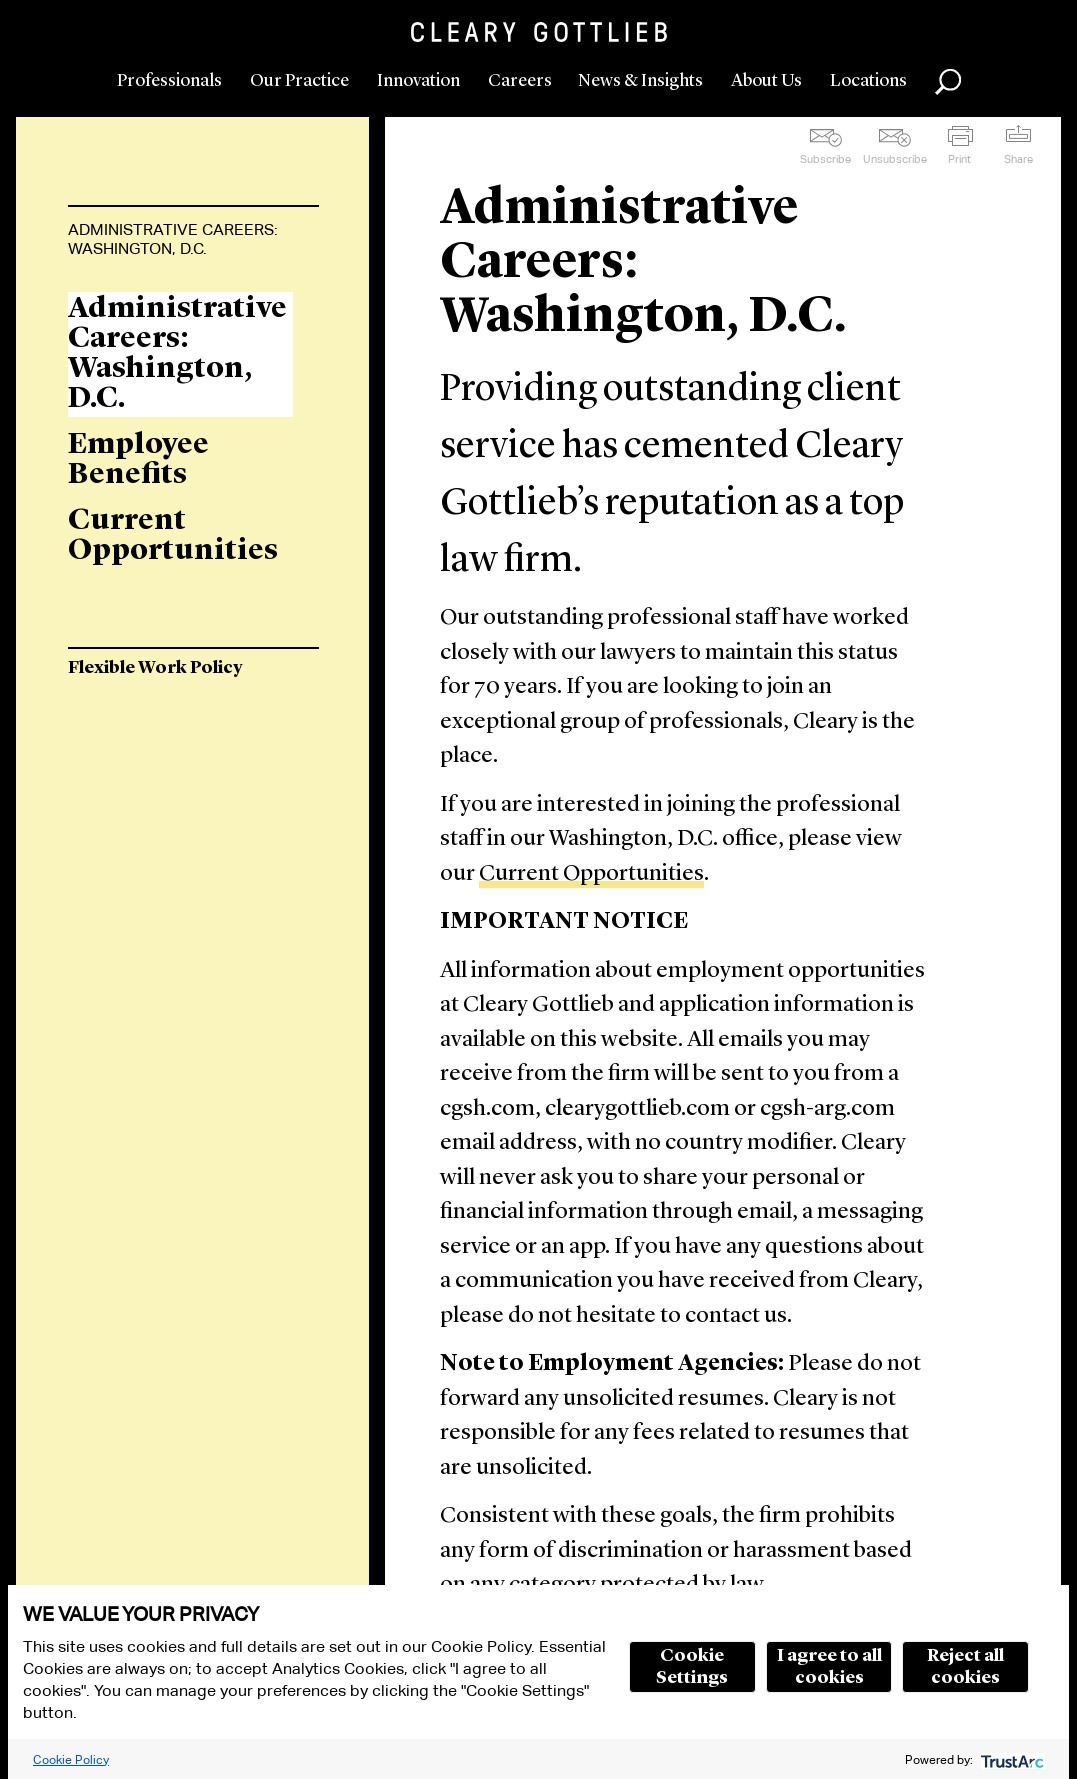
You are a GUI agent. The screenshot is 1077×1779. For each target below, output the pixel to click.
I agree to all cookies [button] (829, 1667)
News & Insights (640, 81)
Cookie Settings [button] (692, 1667)
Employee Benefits (138, 460)
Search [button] (948, 82)
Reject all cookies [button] (965, 1667)
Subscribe (825, 159)
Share (1018, 159)
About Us (766, 81)
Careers (520, 81)
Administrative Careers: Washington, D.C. (173, 239)
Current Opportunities (591, 874)
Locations (868, 81)
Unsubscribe (895, 159)
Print (959, 159)
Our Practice (299, 81)
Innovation (418, 81)
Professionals (169, 81)
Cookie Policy (71, 1759)
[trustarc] (1010, 1759)
